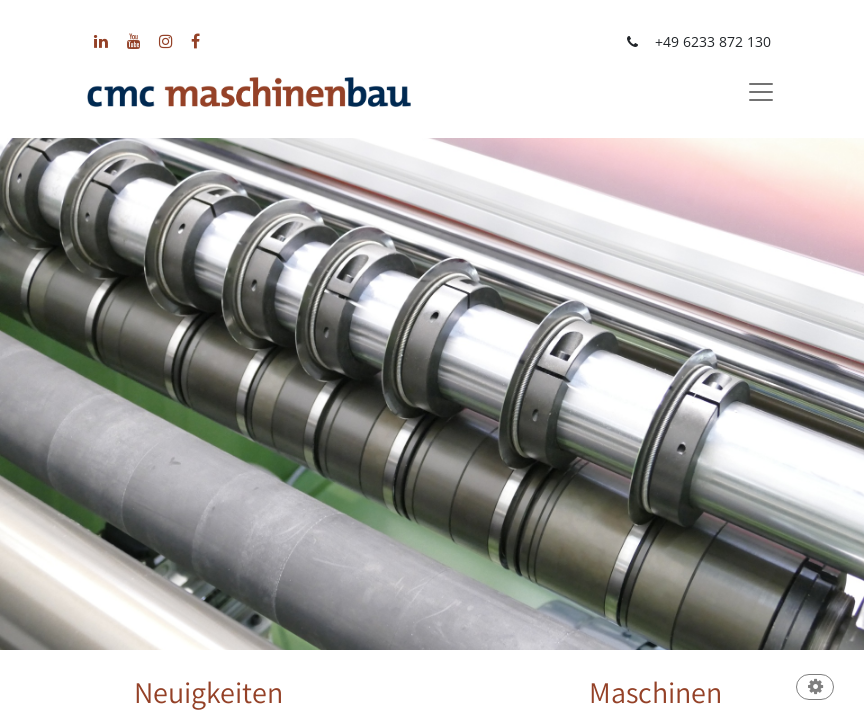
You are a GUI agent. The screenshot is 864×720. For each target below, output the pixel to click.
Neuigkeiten (208, 692)
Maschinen (655, 692)
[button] (815, 688)
